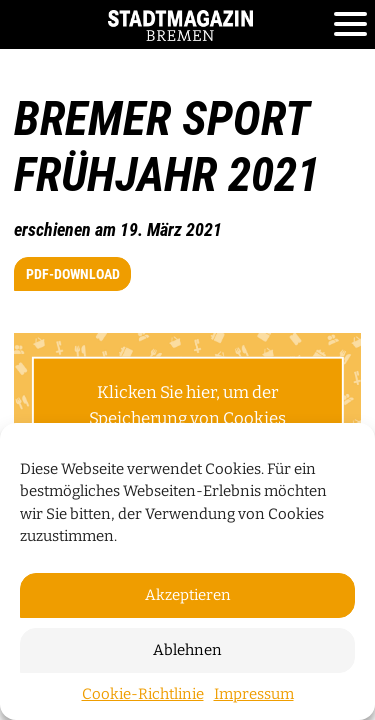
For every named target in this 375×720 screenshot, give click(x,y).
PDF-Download (73, 274)
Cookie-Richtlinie (143, 694)
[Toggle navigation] (350, 25)
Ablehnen (187, 650)
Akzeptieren (188, 595)
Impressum (254, 694)
